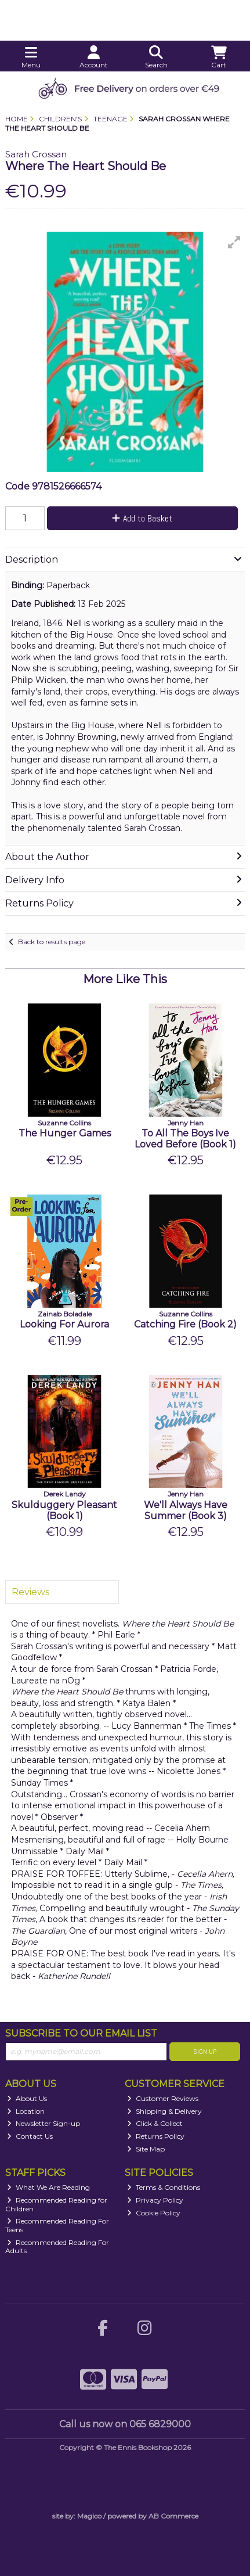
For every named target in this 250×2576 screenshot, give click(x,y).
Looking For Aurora (64, 1324)
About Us (27, 2098)
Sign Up (204, 2051)
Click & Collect (155, 2123)
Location (26, 2111)
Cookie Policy (153, 2212)
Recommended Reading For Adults (57, 2246)
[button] (234, 242)
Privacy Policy (155, 2200)
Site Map (146, 2149)
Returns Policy (155, 2136)
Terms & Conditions (163, 2187)
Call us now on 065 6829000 (125, 2424)
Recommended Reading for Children (56, 2204)
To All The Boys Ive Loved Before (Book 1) (185, 1139)
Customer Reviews (162, 2098)
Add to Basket (142, 518)
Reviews (30, 1592)
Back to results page (51, 941)
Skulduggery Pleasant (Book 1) (64, 1510)
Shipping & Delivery (164, 2111)
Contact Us (30, 2136)
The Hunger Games (65, 1133)
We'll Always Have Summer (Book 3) (185, 1510)
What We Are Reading (48, 2187)
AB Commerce (173, 2516)
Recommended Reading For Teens (57, 2225)
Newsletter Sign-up (43, 2123)
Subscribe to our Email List (81, 2033)
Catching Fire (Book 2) (185, 1324)
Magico (89, 2516)
